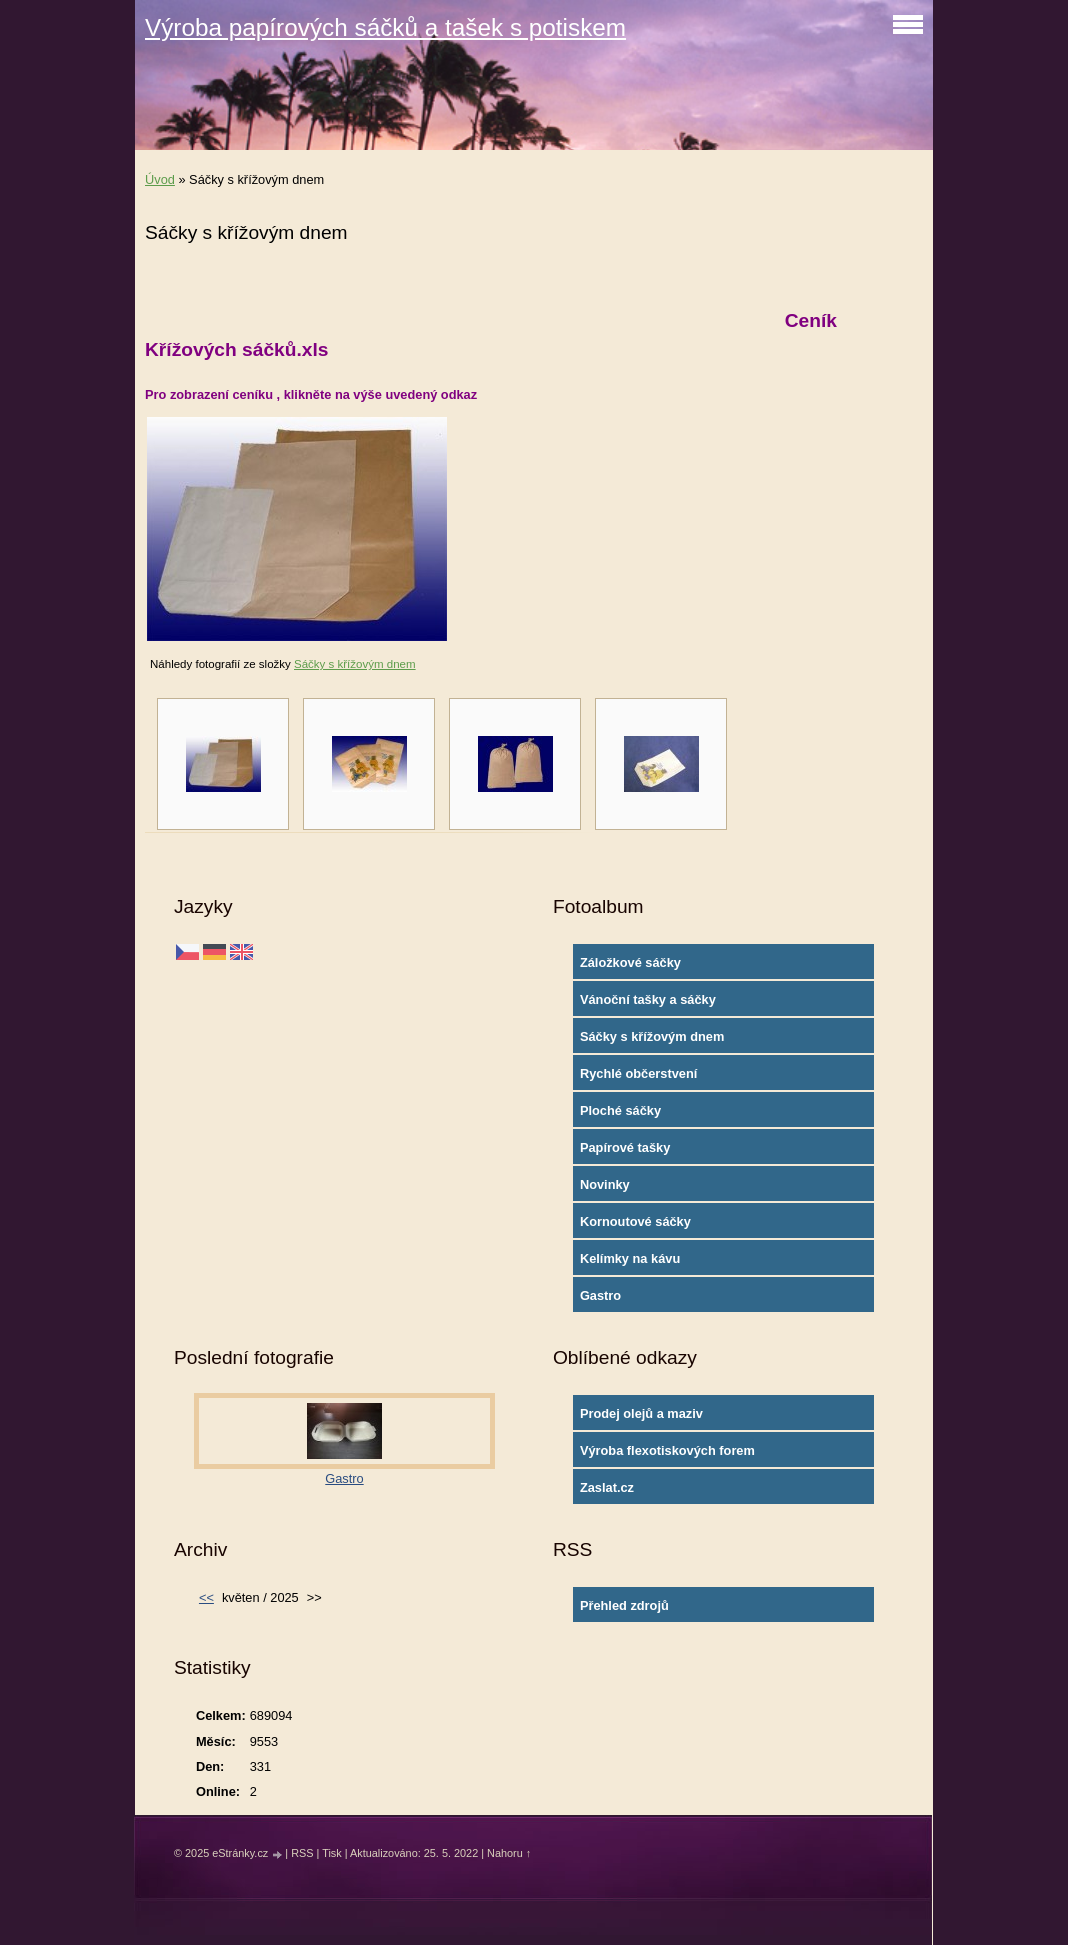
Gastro (600, 1295)
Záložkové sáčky (630, 962)
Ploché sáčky (620, 1110)
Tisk (332, 1853)
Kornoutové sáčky (635, 1221)
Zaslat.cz (607, 1487)
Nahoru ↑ (509, 1853)
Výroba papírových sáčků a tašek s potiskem (385, 27)
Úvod (160, 179)
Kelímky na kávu (630, 1258)
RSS (302, 1853)
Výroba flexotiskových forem (667, 1450)
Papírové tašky (625, 1147)
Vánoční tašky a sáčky (648, 999)
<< (206, 1597)
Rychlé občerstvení (638, 1073)
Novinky (605, 1184)
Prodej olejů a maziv (641, 1413)
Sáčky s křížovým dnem (355, 664)
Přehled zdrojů (624, 1605)
